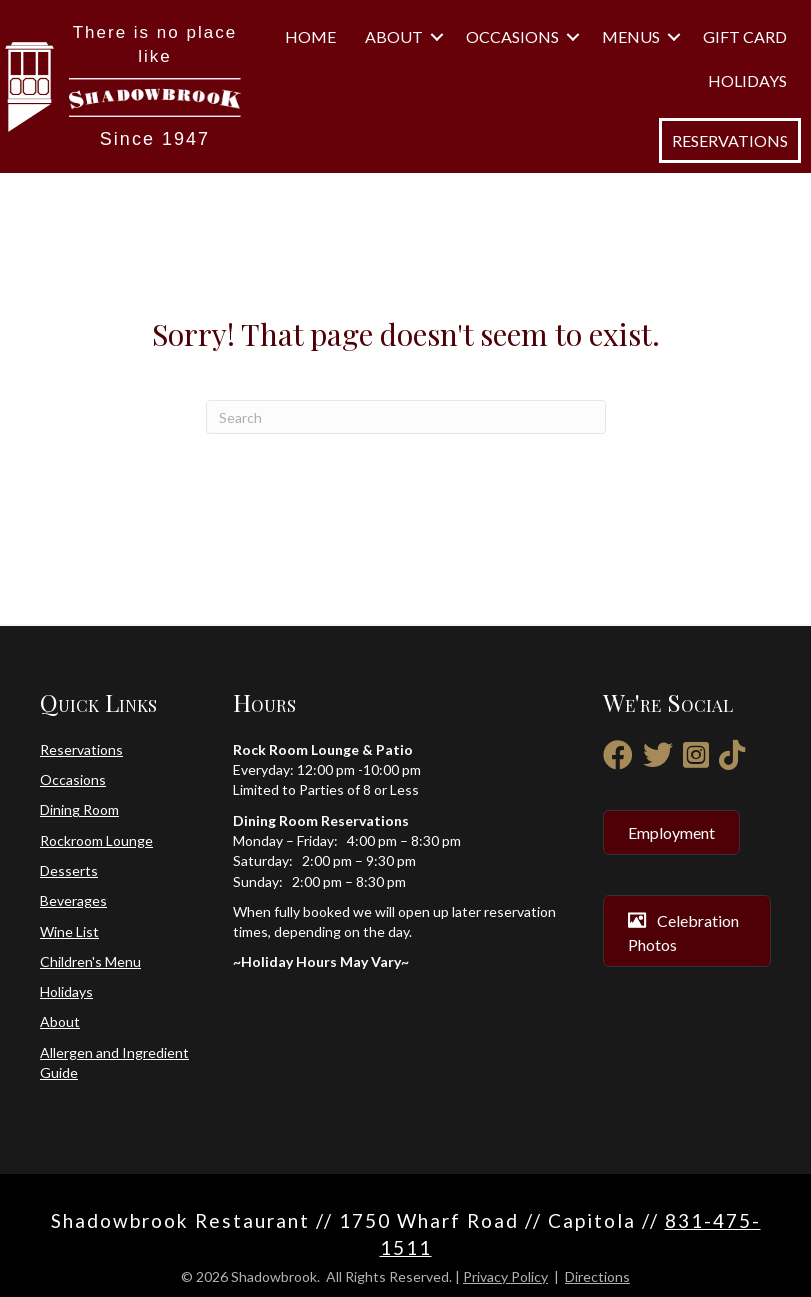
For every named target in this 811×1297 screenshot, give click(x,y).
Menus (631, 36)
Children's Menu (90, 961)
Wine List (69, 931)
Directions (597, 1276)
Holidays (747, 80)
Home (310, 36)
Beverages (73, 900)
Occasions (512, 36)
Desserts (69, 870)
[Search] (406, 417)
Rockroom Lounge (96, 840)
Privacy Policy (505, 1276)
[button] (437, 37)
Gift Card (745, 36)
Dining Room (79, 809)
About (394, 36)
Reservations (81, 749)
